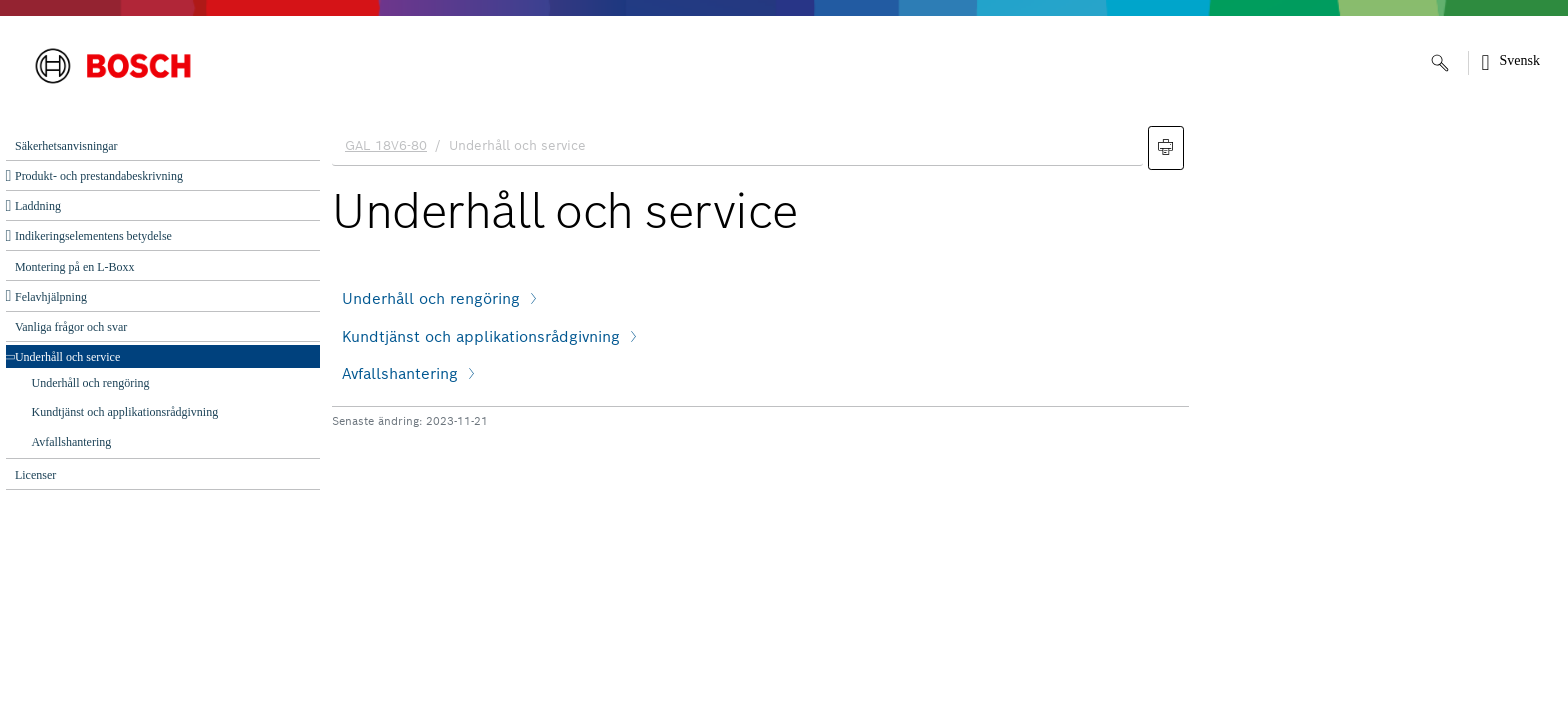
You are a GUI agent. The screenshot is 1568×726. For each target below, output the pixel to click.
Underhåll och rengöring (91, 383)
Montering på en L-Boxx (75, 267)
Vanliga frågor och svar (71, 327)
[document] (944, 421)
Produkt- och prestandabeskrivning (99, 176)
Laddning (38, 206)
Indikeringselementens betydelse (93, 236)
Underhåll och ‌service (67, 357)
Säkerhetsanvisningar (66, 146)
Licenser (35, 475)
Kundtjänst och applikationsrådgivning (125, 412)
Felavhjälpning (51, 297)
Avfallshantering (72, 442)
